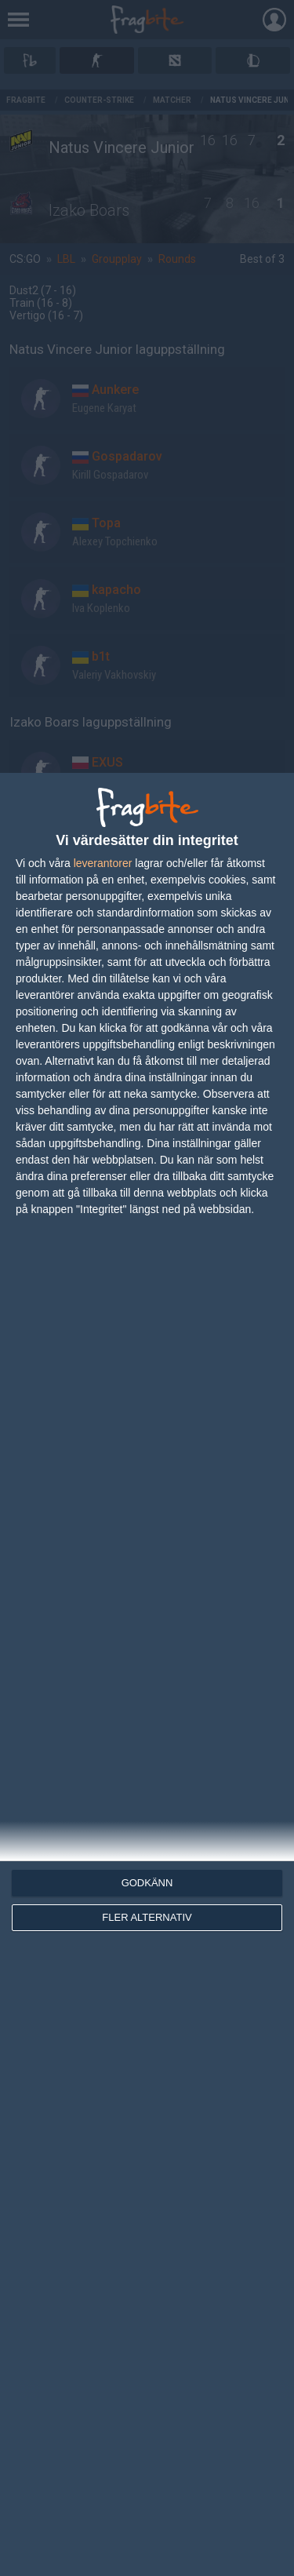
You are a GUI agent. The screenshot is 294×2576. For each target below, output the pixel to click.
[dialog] (147, 1674)
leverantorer (103, 863)
